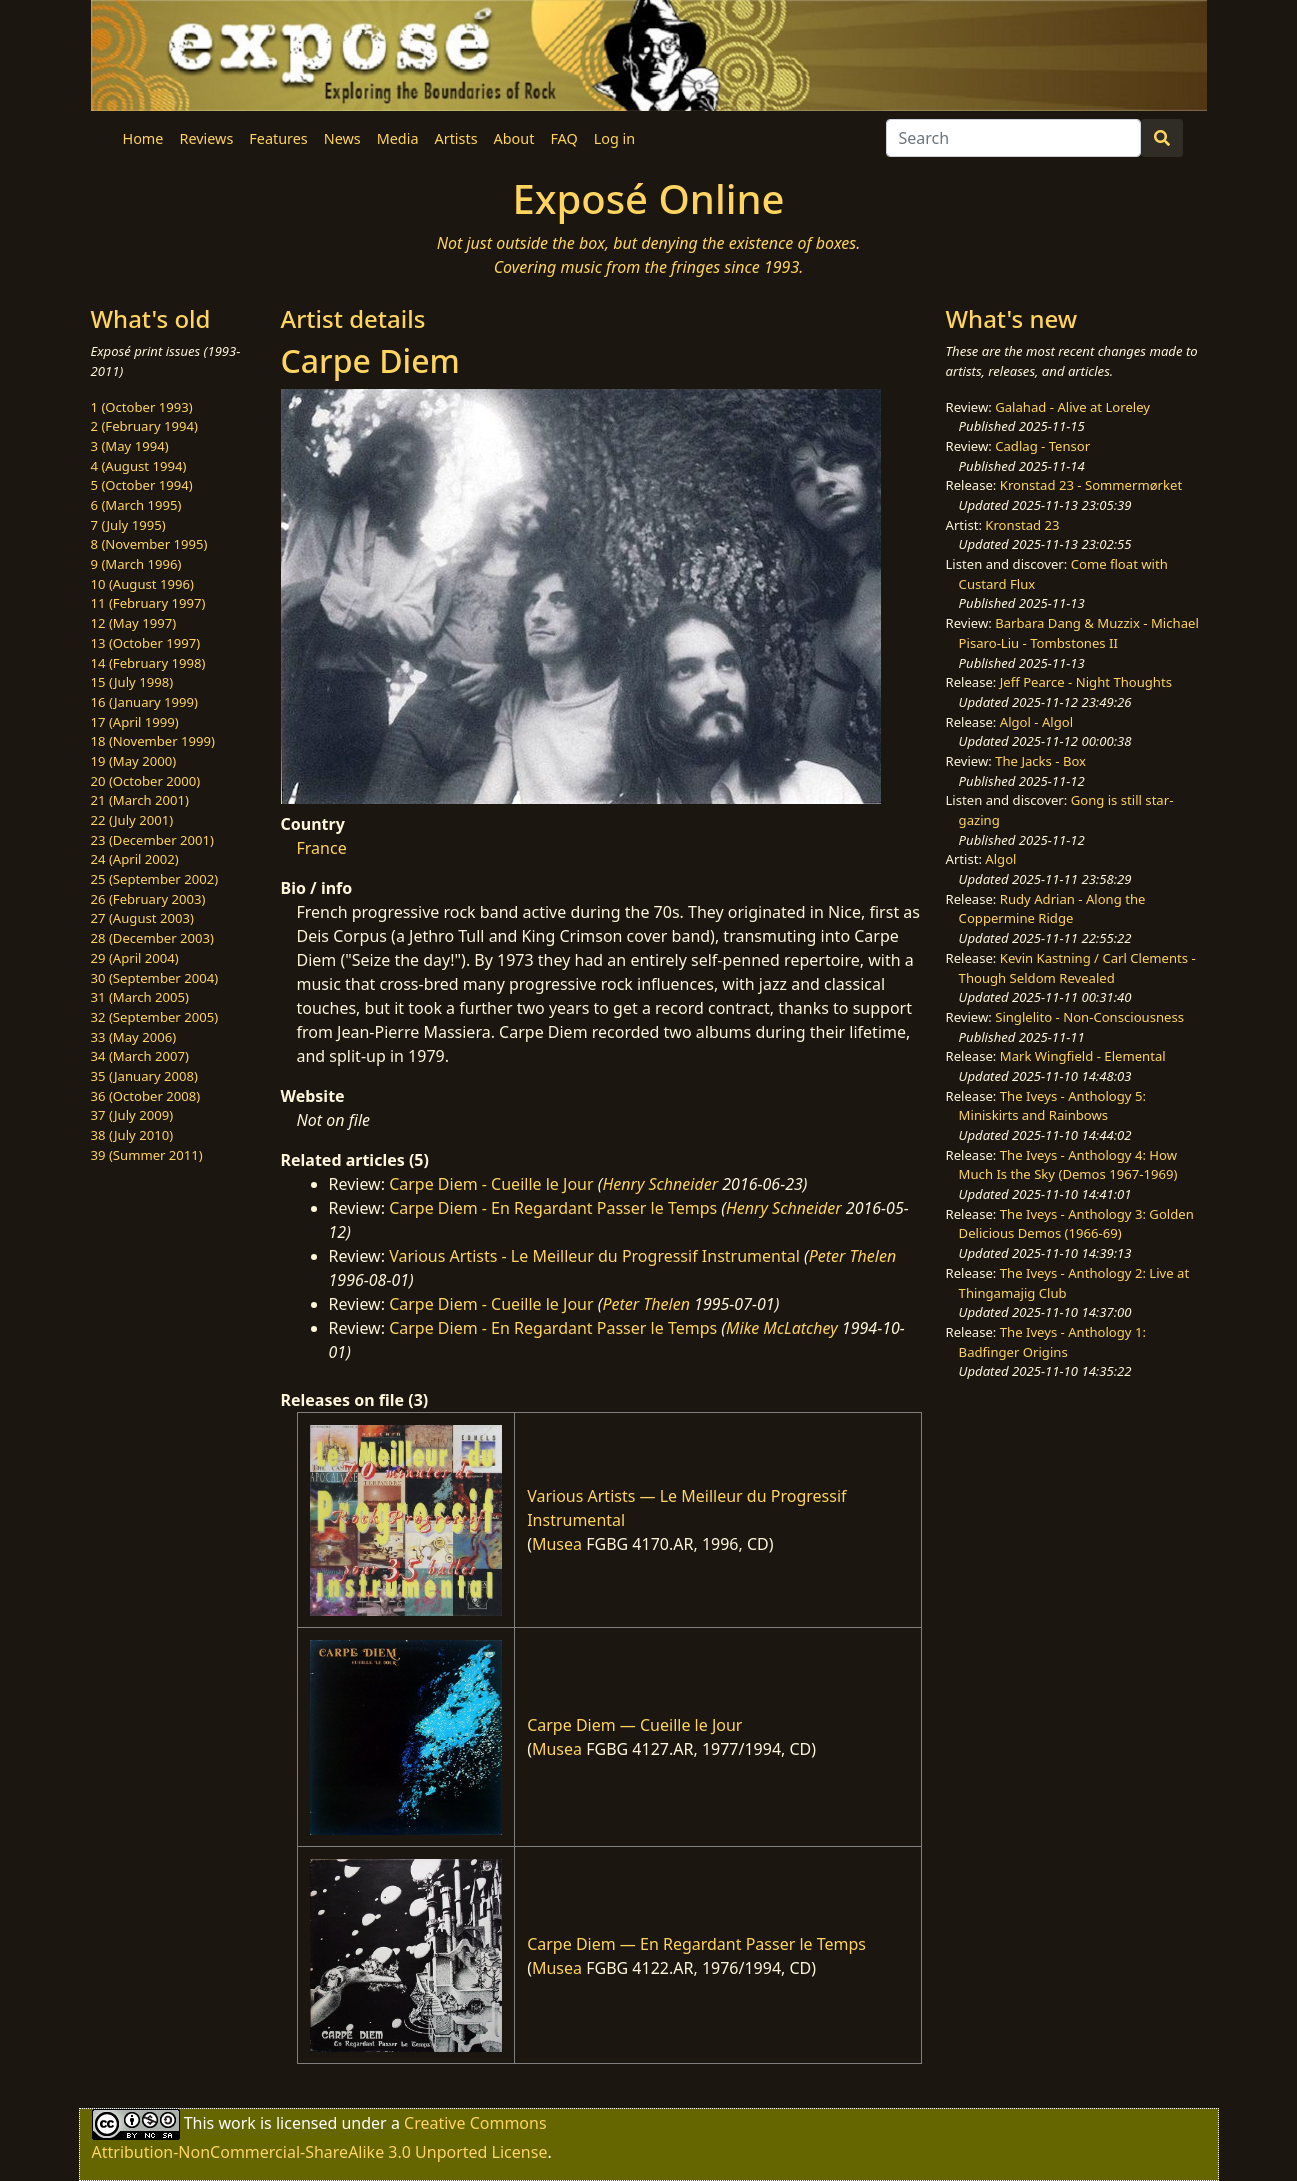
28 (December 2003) (152, 938)
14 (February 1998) (148, 663)
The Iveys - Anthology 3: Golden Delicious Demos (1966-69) (1076, 1224)
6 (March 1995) (136, 505)
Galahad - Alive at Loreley (1072, 407)
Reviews (206, 138)
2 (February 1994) (144, 426)
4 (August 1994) (139, 466)
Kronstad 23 (1022, 525)
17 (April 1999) (135, 722)
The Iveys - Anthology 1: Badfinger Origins (1052, 1342)
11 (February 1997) (148, 603)
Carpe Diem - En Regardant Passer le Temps (553, 1208)
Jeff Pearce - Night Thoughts (1086, 682)
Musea (557, 1544)
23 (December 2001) (152, 840)
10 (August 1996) (142, 584)
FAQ (563, 138)
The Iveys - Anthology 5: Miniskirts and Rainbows (1052, 1106)
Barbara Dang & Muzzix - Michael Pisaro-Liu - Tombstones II (1079, 633)
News (342, 138)
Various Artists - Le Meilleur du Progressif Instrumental (594, 1256)
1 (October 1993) (142, 407)
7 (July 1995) (128, 525)
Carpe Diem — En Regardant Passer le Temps (696, 1944)
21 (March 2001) (140, 800)
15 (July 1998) (132, 682)
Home (143, 138)
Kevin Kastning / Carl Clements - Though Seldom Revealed (1077, 968)
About (514, 138)
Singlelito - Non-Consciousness (1089, 1017)
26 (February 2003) (148, 899)
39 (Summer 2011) (147, 1155)
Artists (456, 138)
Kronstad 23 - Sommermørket (1091, 485)
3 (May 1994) (130, 446)
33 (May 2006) (134, 1037)
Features (278, 138)
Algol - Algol (1036, 722)
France (322, 848)
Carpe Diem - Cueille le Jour (491, 1184)
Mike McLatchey (782, 1328)
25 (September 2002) (155, 879)
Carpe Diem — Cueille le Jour (634, 1725)
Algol (1000, 859)
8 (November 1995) (149, 544)
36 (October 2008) (146, 1096)
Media (398, 138)
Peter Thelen (853, 1256)
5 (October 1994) (142, 485)
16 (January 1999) (144, 702)
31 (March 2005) (140, 997)
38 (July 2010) (132, 1135)
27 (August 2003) (142, 918)
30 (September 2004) (155, 978)
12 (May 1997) (134, 623)
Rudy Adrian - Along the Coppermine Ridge (1052, 909)
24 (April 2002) (135, 859)
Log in (614, 138)
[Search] (1013, 138)
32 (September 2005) (155, 1017)
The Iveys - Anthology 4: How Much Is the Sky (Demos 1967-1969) (1068, 1165)
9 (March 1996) (136, 564)
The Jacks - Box (1040, 761)
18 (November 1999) (153, 741)
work (236, 2123)
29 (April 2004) (135, 958)
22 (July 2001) (132, 820)
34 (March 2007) (140, 1056)
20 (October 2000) (146, 781)
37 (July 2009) (132, 1115)
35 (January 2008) (144, 1076)
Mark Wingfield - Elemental (1083, 1056)
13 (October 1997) (146, 643)
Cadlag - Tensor (1042, 446)
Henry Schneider (660, 1184)
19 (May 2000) (134, 761)
